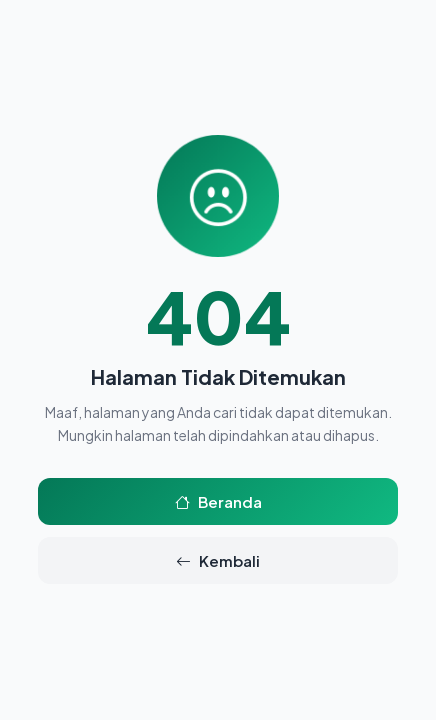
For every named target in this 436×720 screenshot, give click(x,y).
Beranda (218, 501)
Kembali (218, 560)
